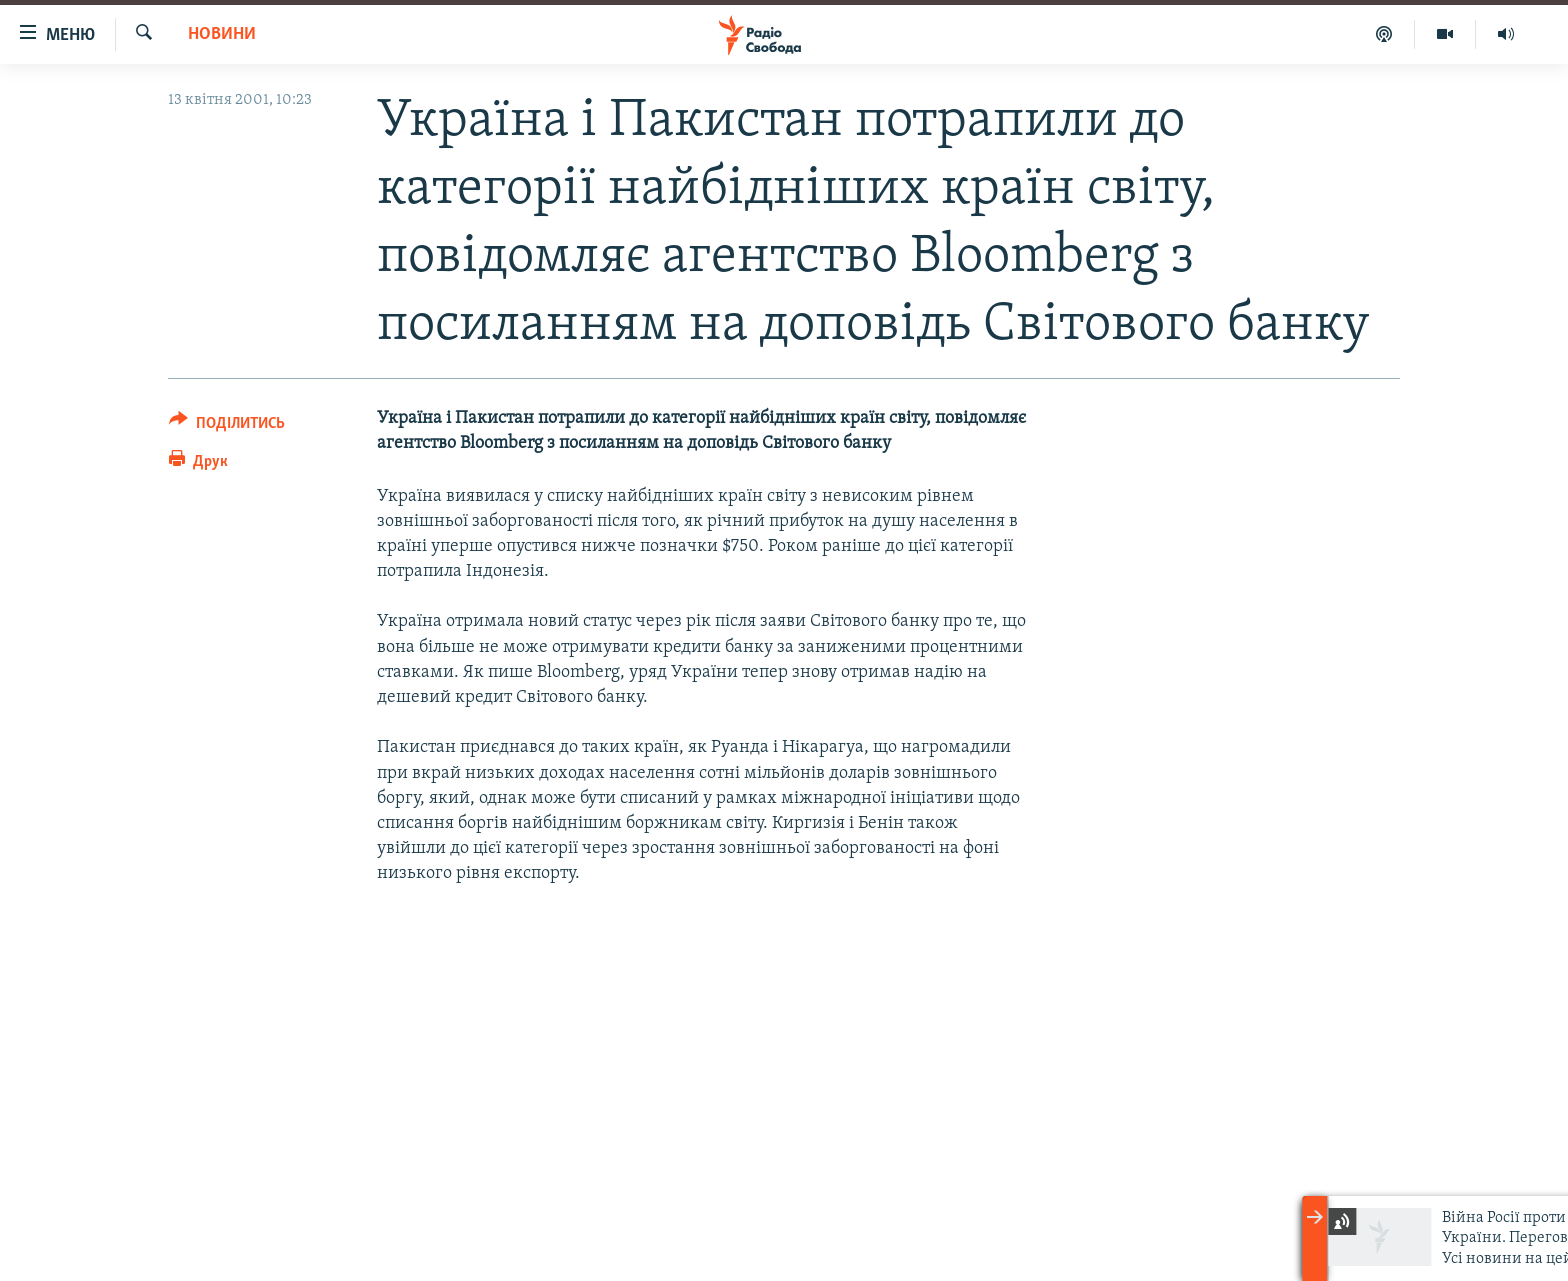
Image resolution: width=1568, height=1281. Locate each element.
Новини (222, 34)
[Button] (227, 426)
